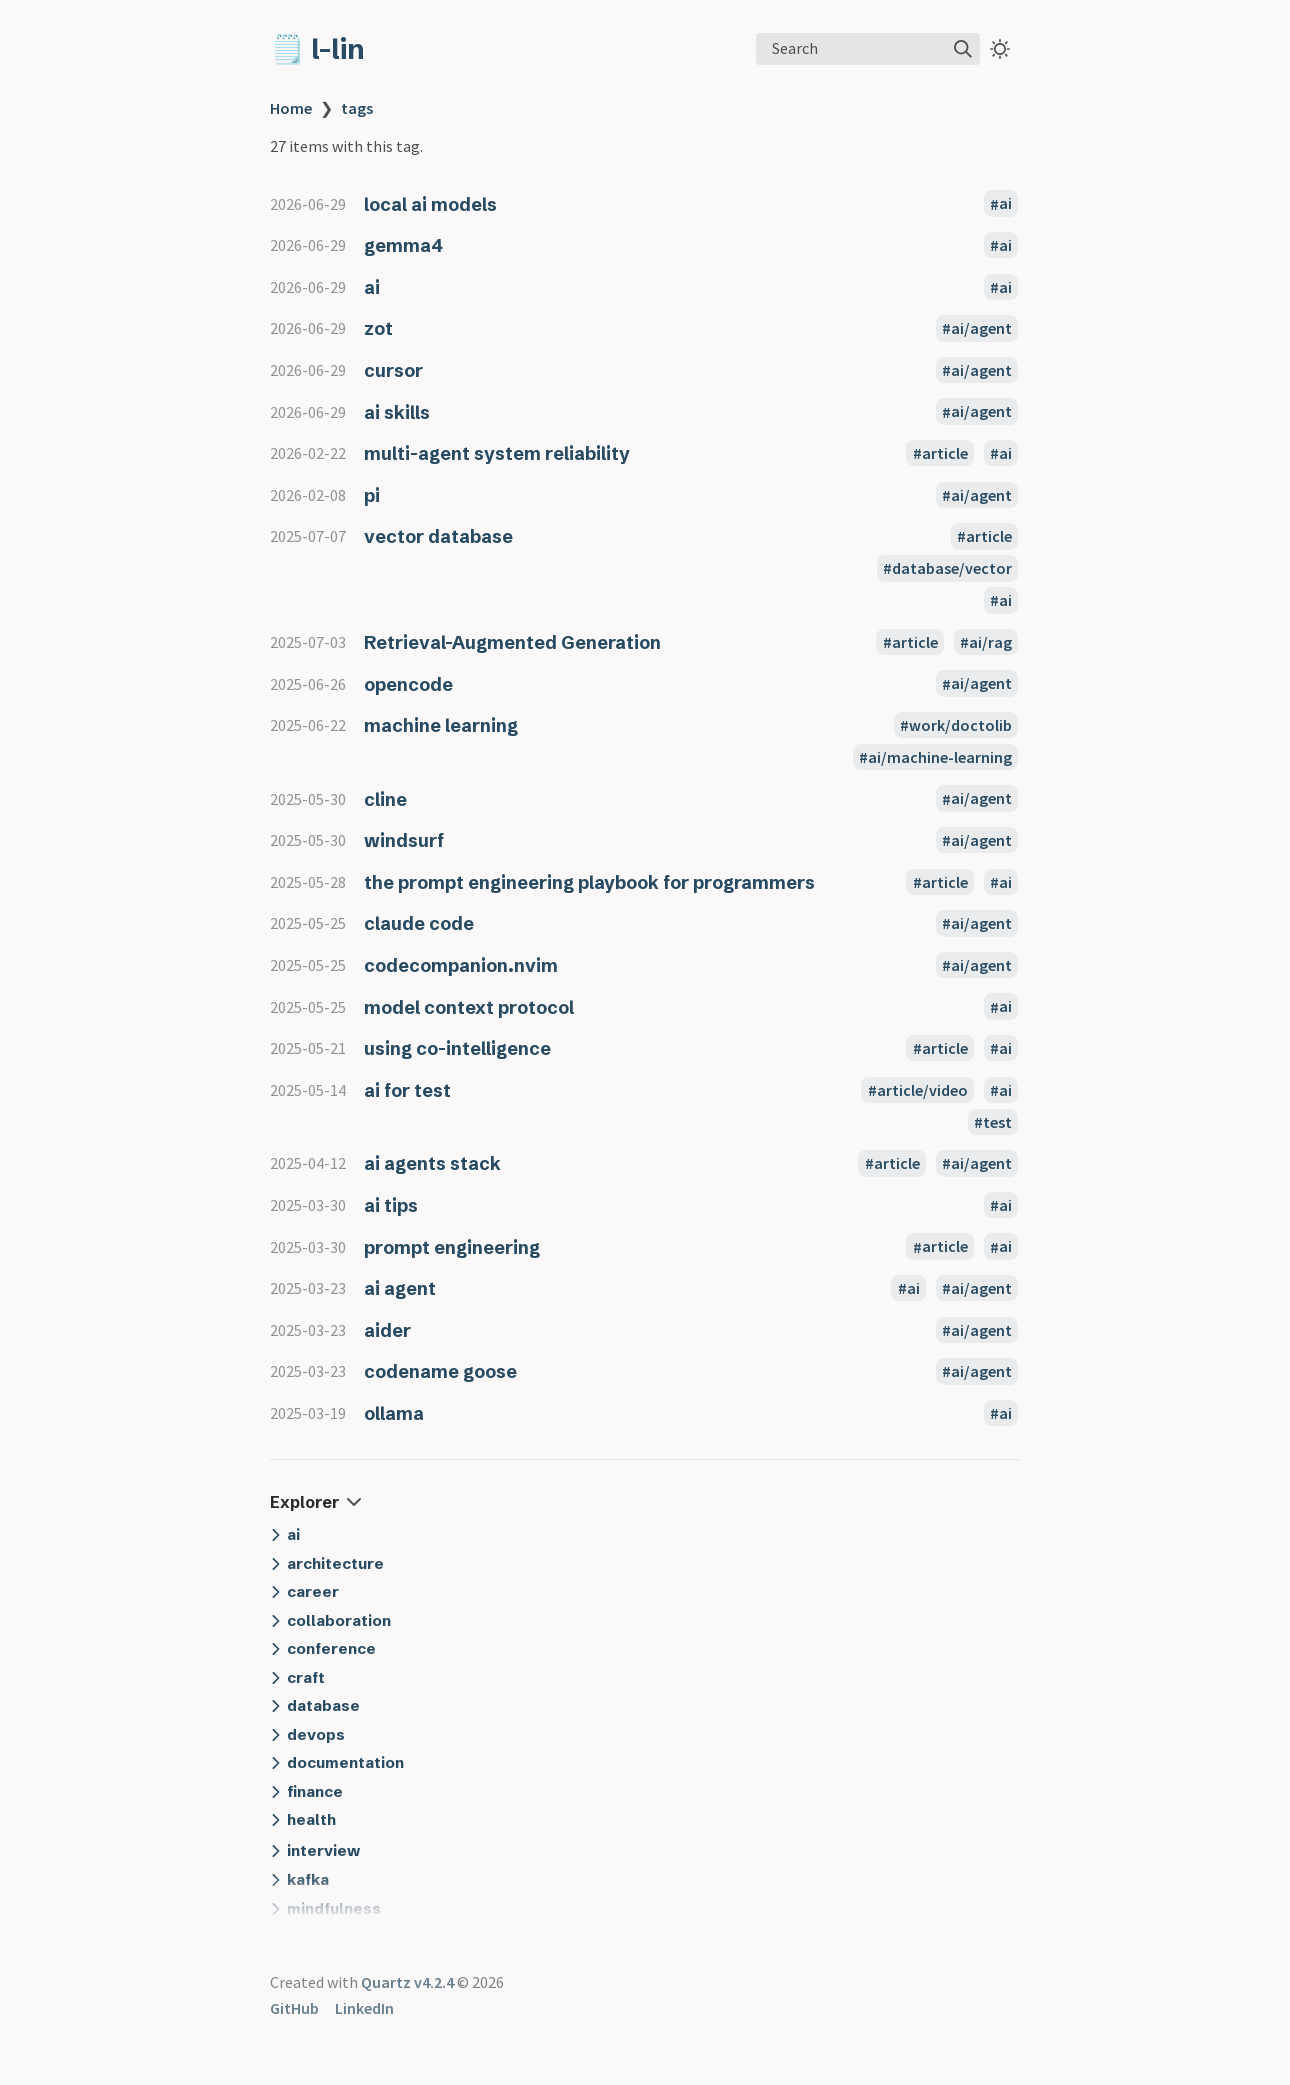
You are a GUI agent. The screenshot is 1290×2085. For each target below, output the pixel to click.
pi (372, 495)
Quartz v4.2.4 (407, 1982)
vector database (438, 536)
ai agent (400, 1288)
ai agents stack (432, 1163)
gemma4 (403, 245)
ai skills (397, 412)
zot (378, 328)
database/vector (952, 568)
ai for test (407, 1090)
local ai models (430, 204)
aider (387, 1330)
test (997, 1122)
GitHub (294, 2008)
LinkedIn (364, 2008)
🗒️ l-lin (317, 49)
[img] (963, 49)
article (945, 453)
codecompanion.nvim (461, 965)
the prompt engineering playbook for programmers (589, 882)
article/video (922, 1090)
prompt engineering (452, 1247)
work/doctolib (960, 725)
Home (291, 108)
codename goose (440, 1371)
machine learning (441, 725)
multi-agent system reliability (497, 453)
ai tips (391, 1205)
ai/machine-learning (940, 757)
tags (357, 108)
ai (1005, 204)
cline (385, 799)
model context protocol (469, 1007)
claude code (419, 923)
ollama (394, 1413)
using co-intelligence (457, 1048)
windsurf (404, 840)
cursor (393, 370)
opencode (408, 684)
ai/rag (990, 642)
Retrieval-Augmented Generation (512, 642)
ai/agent (981, 328)
